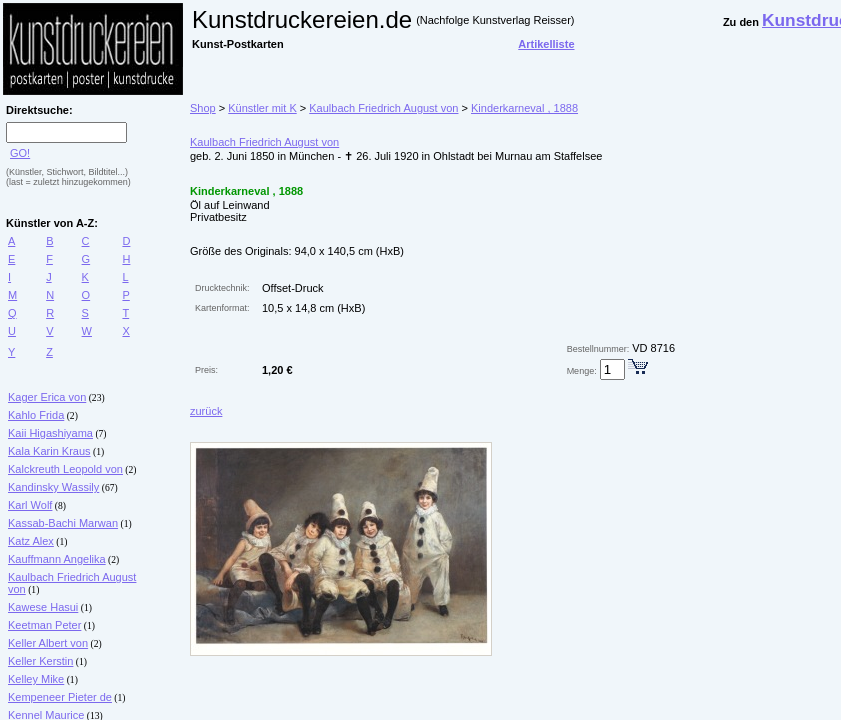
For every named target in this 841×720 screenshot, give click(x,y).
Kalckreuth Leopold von (65, 469)
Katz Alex (31, 541)
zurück (206, 411)
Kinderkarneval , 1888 (524, 108)
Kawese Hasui (43, 607)
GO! (20, 153)
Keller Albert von (48, 643)
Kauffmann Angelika (57, 559)
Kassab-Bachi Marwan (63, 523)
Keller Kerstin (40, 661)
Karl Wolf (30, 505)
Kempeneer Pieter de (60, 697)
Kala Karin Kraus (49, 451)
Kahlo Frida (36, 415)
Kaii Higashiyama (50, 433)
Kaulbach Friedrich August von (383, 108)
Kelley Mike (36, 679)
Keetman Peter (44, 625)
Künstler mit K (262, 108)
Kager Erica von (47, 397)
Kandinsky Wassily (53, 487)
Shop (203, 108)
